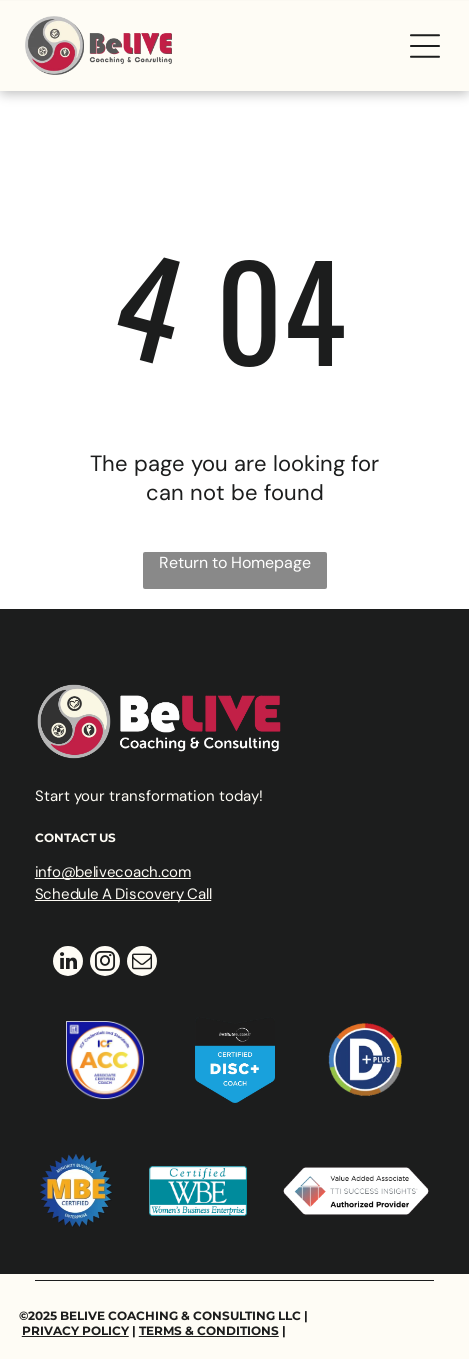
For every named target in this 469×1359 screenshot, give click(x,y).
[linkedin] (68, 963)
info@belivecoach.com (113, 872)
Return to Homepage (235, 562)
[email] (142, 963)
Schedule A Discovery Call (123, 894)
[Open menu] (425, 46)
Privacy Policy (75, 1330)
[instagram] (105, 963)
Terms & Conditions (209, 1330)
